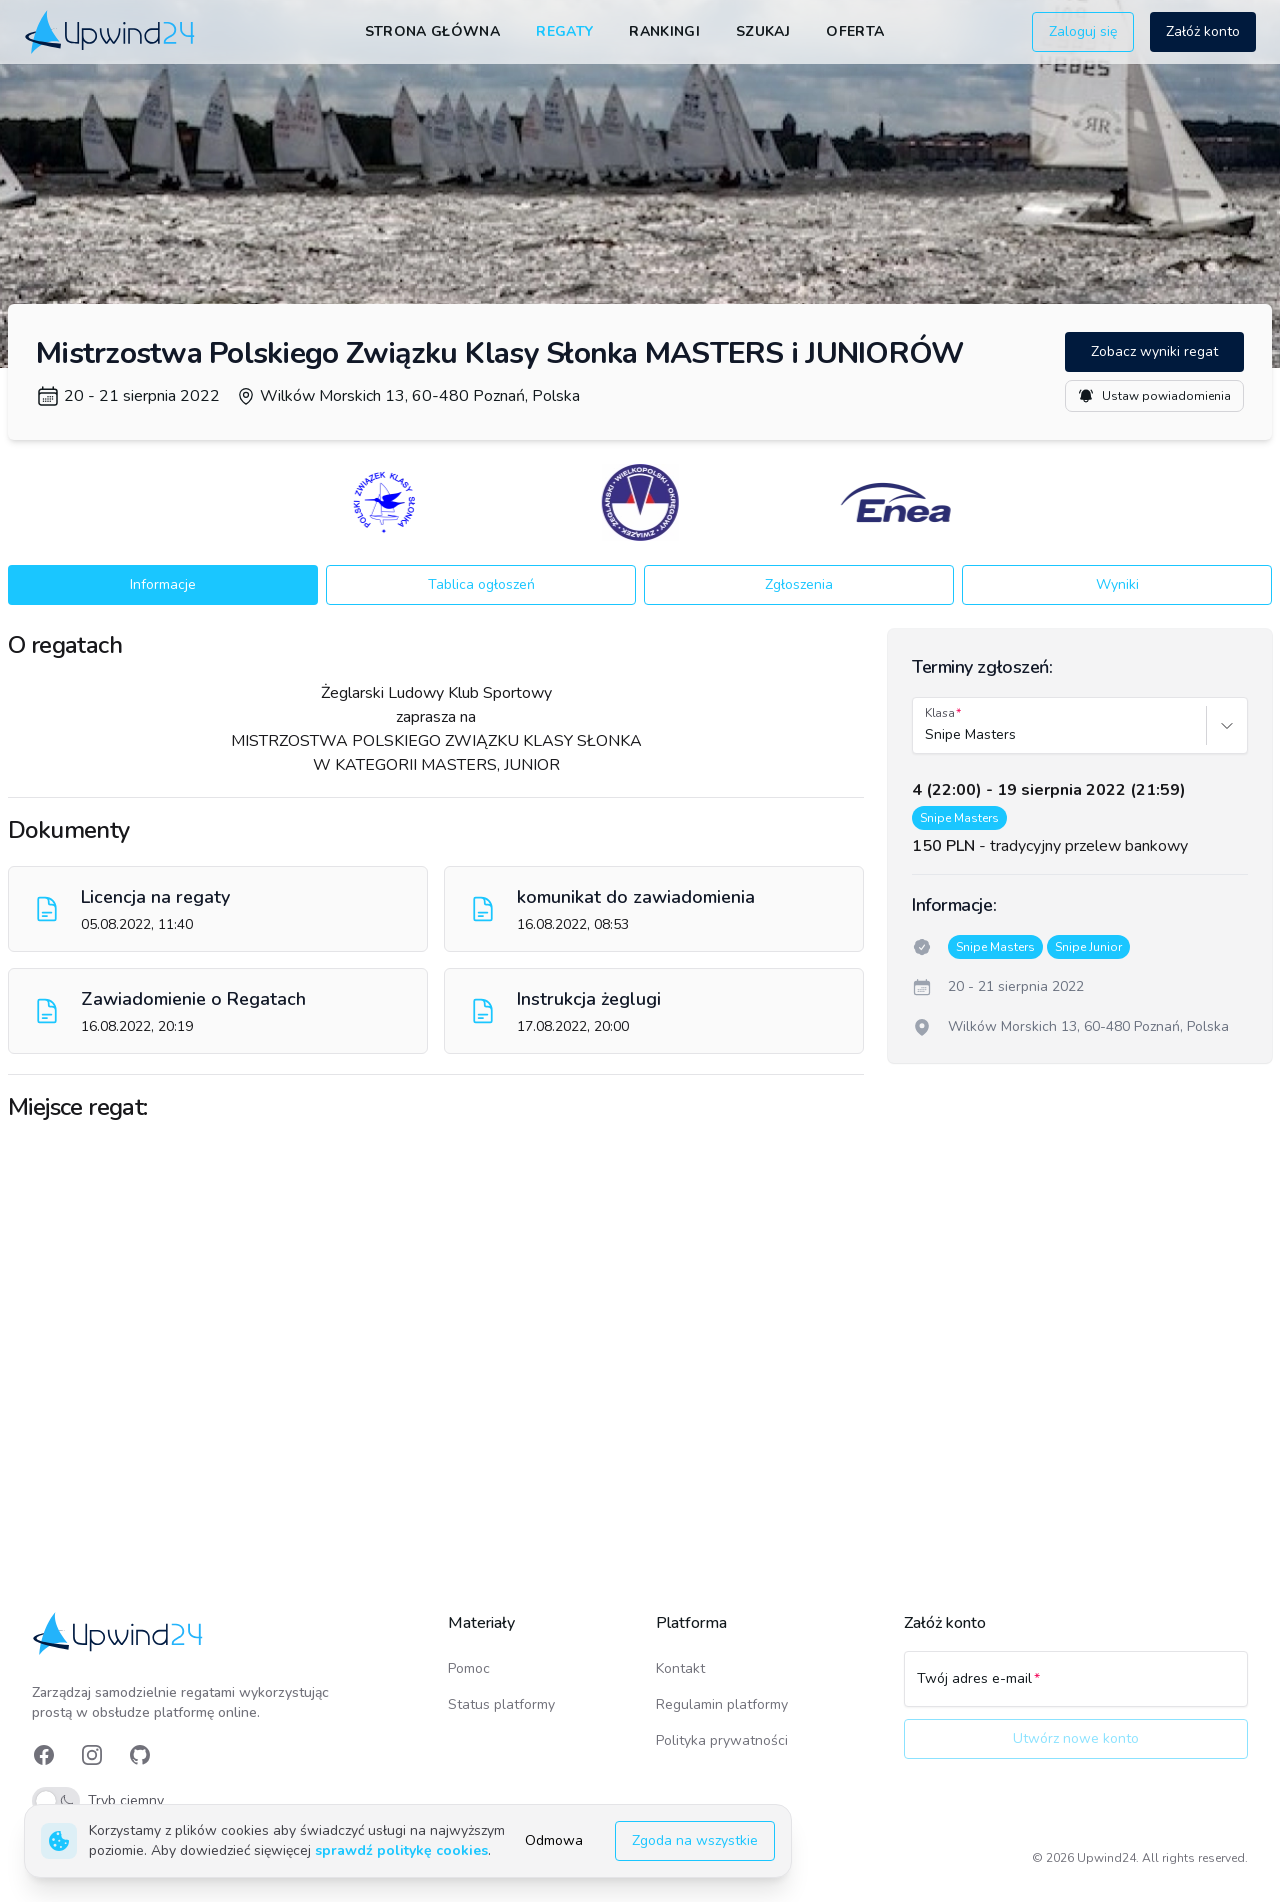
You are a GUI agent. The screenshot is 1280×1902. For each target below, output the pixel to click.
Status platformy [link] (501, 1704)
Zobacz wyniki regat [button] (1154, 351)
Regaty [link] (564, 31)
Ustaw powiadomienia (1154, 396)
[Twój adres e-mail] (1076, 1688)
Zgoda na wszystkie (695, 1840)
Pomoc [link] (469, 1668)
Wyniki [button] (1117, 584)
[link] (111, 31)
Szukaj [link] (763, 31)
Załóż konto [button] (1203, 31)
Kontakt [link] (680, 1668)
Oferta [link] (855, 31)
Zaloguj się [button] (1083, 31)
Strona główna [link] (433, 31)
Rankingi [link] (664, 31)
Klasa (940, 713)
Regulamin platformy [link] (722, 1704)
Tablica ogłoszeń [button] (481, 584)
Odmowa (554, 1840)
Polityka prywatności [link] (722, 1740)
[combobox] (927, 735)
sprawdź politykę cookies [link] (401, 1850)
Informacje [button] (163, 584)
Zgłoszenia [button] (799, 584)
